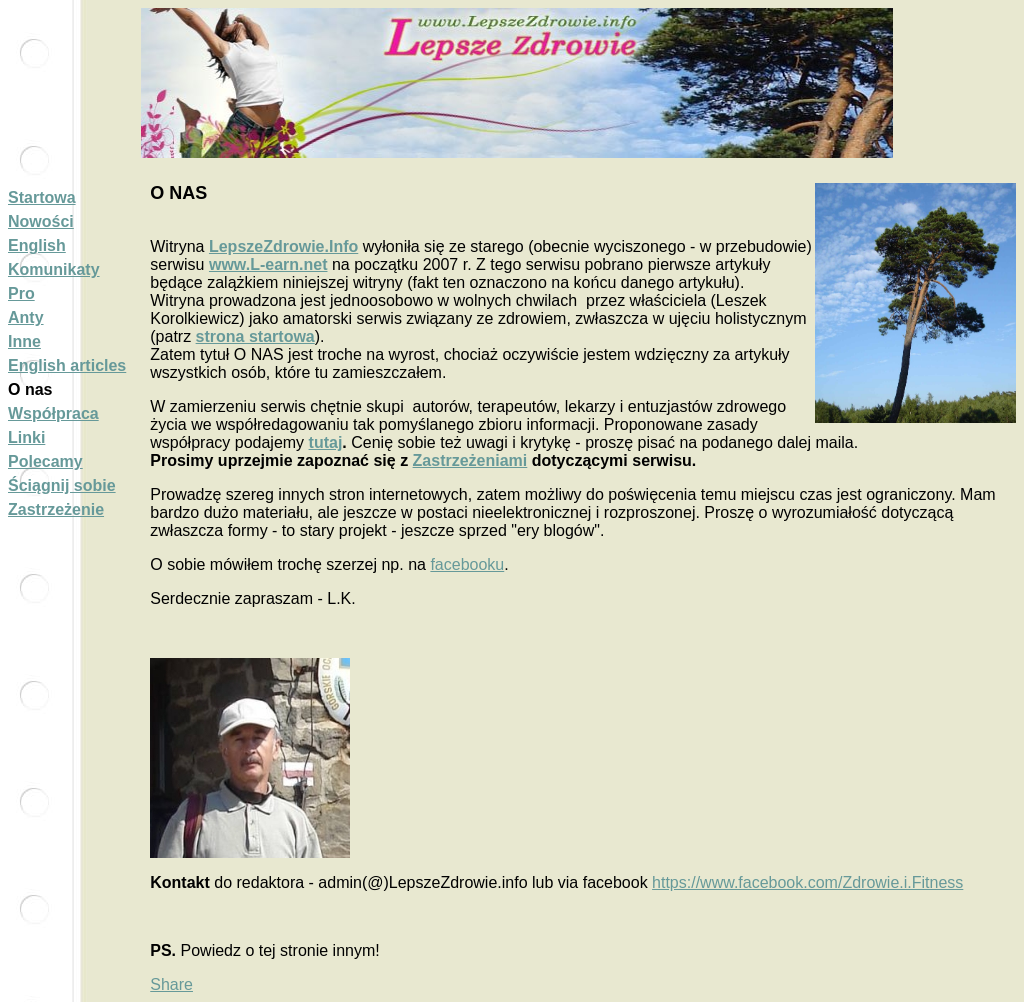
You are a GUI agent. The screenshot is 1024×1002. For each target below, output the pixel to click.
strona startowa (255, 336)
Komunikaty (54, 269)
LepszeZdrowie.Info (283, 246)
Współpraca (53, 413)
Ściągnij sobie (62, 485)
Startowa (42, 197)
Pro (21, 293)
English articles (67, 365)
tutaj (326, 442)
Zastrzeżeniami (470, 460)
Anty (26, 317)
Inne (24, 341)
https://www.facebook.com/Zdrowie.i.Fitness (807, 882)
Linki (26, 437)
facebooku (467, 564)
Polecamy (45, 461)
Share (171, 984)
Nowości (41, 221)
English (37, 245)
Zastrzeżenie (56, 509)
